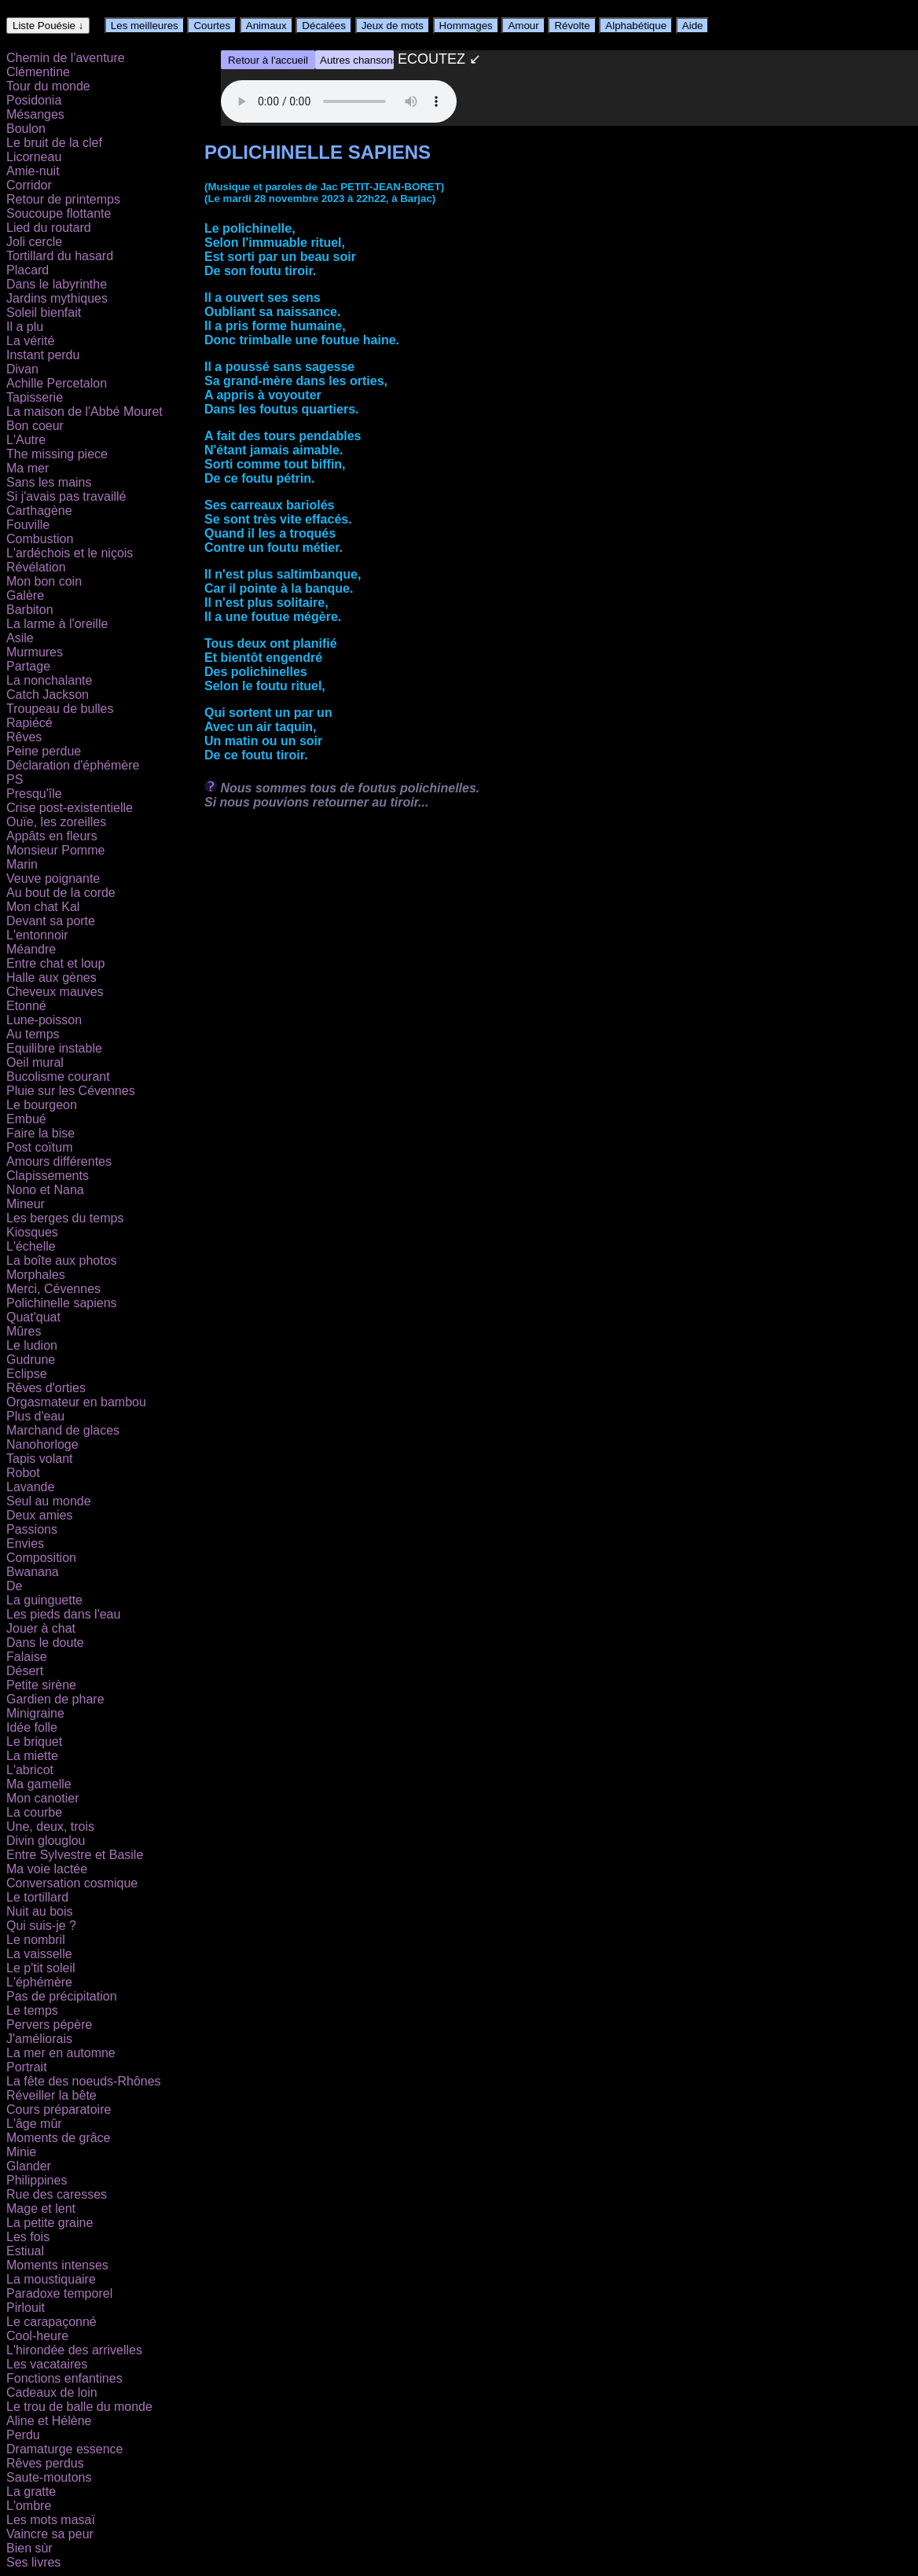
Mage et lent (40, 2208)
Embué (26, 1119)
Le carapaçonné (51, 2321)
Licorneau (33, 157)
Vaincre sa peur (50, 2534)
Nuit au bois (39, 1911)
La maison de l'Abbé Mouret (84, 411)
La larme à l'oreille (57, 623)
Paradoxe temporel (59, 2293)
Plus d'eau (35, 1416)
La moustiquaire (51, 2279)
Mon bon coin (44, 581)
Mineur (25, 1204)
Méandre (31, 949)
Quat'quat (33, 1317)
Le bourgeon (41, 1105)
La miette (32, 1755)
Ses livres (33, 2562)
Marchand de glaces (62, 1430)
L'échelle (31, 1246)
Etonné (26, 1005)
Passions (31, 1529)
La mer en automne (61, 2053)
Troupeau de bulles (59, 708)
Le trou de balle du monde (79, 2406)
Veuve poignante (53, 878)
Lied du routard (48, 227)
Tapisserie (34, 397)
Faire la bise (40, 1133)
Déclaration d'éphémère (72, 765)
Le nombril (35, 1939)
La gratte (31, 2491)
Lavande (30, 1487)
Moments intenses (57, 2265)
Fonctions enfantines (64, 2378)
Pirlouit (25, 2307)
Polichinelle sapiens (61, 1303)
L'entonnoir (37, 935)
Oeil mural (35, 1062)
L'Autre (26, 439)
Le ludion (31, 1345)
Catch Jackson (47, 694)
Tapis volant (39, 1458)
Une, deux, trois (50, 1826)
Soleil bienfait (43, 312)
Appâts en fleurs (51, 836)
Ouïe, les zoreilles (56, 822)
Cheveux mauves (55, 991)
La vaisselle (39, 1953)
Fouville (28, 524)
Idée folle (31, 1727)
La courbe (34, 1812)
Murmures (34, 652)
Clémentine (38, 72)
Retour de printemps (63, 199)
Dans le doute (45, 1642)
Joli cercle (34, 241)
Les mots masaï (50, 2519)
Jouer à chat (40, 1628)
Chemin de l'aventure (65, 57)
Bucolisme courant (58, 1076)
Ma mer (27, 468)
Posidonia (33, 100)
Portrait (26, 2067)
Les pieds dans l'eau (63, 1614)
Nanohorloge (42, 1444)
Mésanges (35, 114)
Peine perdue (43, 751)
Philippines (36, 2180)
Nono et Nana (45, 1189)
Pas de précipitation (61, 1996)
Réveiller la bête (51, 2095)
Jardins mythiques (57, 298)
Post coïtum (39, 1147)
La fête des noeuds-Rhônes (83, 2081)
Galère (25, 595)
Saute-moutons (49, 2477)
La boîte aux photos (61, 1260)
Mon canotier (42, 1798)
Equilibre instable (54, 1048)
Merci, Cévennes (53, 1288)
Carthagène (39, 510)
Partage (28, 666)
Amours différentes (59, 1161)
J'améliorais (39, 2038)
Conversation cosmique (72, 1883)
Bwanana (32, 1571)
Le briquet (34, 1741)
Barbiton (29, 609)
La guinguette (44, 1600)
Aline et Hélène (49, 2420)
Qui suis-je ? (41, 1925)
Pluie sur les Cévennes (70, 1090)
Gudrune (30, 1359)
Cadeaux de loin (51, 2392)
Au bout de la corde (61, 892)
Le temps (32, 2010)
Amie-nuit (33, 171)
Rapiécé (29, 722)
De (14, 1586)
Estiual (25, 2251)
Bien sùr (29, 2548)
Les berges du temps (64, 1218)
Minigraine (35, 1713)
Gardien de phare (55, 1699)
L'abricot (29, 1770)
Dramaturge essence (64, 2449)
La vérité (30, 340)
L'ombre (28, 2505)
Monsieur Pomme (55, 850)
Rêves (24, 737)
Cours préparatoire (58, 2109)
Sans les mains (49, 482)
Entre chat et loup (55, 963)
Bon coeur (35, 425)
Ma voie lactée (46, 1869)
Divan (22, 369)
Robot (23, 1472)
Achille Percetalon (56, 383)
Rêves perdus (45, 2463)
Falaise (26, 1656)
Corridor (29, 185)
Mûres (23, 1331)
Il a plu (24, 326)
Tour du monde (48, 86)
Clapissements (47, 1175)
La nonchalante (49, 680)
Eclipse (26, 1373)
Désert (24, 1671)
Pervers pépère (49, 2024)
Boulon (26, 128)
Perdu (23, 2435)
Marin (22, 864)
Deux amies (39, 1515)
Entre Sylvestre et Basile (74, 1854)
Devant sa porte (50, 921)
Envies (25, 1543)
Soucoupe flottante (58, 213)
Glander (28, 2166)
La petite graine (49, 2222)
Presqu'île (34, 793)
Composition (41, 1557)
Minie (21, 2152)
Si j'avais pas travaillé (66, 496)
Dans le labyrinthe (56, 284)
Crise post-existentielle (69, 807)
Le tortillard (37, 1897)
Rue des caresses (56, 2194)
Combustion (39, 539)
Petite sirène (41, 1685)
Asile (20, 638)
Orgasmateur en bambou (76, 1402)
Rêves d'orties (46, 1388)
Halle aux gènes (51, 977)
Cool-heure (37, 2336)
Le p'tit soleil (40, 1968)
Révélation (36, 567)
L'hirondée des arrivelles (74, 2350)
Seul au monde (48, 1501)
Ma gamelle (39, 1784)
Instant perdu (42, 355)
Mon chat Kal (42, 906)
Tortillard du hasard (59, 256)
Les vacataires (46, 2364)
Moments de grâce (58, 2137)
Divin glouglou (46, 1840)
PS (14, 779)
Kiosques (32, 1232)
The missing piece (57, 454)
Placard (27, 270)
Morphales (35, 1274)
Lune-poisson (44, 1020)
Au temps (33, 1034)
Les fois (28, 2236)
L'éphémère (39, 1982)
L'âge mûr (34, 2123)
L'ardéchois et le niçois (69, 553)
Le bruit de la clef (54, 142)
